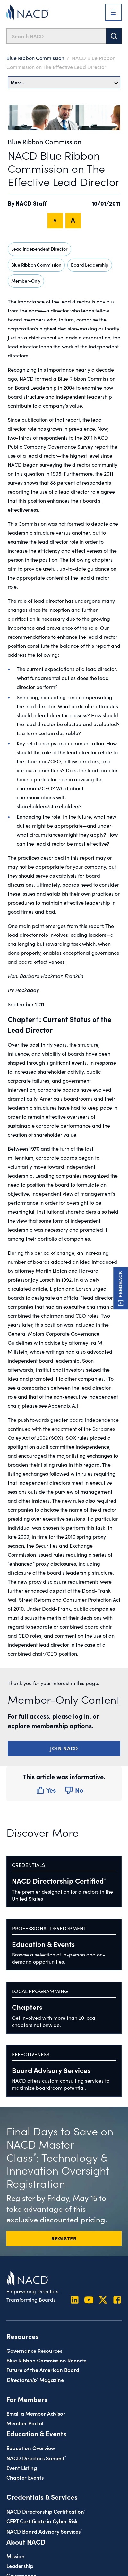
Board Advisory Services (51, 2070)
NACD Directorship (59, 1881)
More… (64, 82)
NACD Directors (36, 2458)
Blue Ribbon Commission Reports (46, 2360)
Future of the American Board (42, 2369)
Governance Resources (34, 2350)
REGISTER (63, 2238)
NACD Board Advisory (44, 2531)
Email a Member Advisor (35, 2413)
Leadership (19, 2565)
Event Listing (21, 2467)
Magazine (35, 2379)
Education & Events (43, 1944)
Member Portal (24, 2423)
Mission (15, 2556)
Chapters (27, 2007)
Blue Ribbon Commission (35, 57)
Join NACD (64, 1748)
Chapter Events (25, 2477)
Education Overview (30, 2447)
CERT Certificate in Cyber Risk (42, 2521)
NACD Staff (31, 203)
